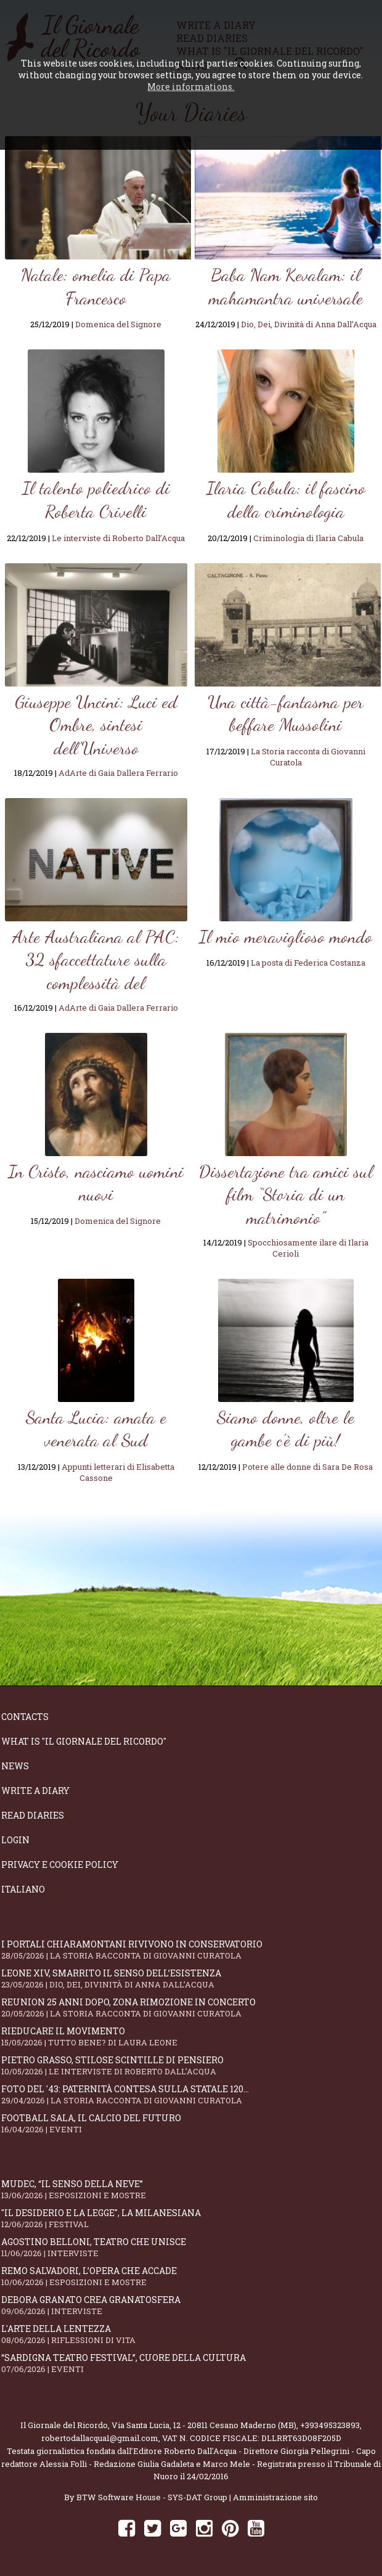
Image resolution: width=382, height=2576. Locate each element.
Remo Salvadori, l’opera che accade (191, 2276)
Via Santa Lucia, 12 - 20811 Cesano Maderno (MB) (204, 2425)
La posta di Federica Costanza (308, 962)
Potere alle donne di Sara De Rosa (307, 1466)
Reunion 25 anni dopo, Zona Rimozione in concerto (191, 2007)
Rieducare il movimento (191, 2036)
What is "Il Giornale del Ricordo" (83, 1741)
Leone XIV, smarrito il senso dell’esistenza (191, 1978)
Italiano (23, 1889)
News (15, 1766)
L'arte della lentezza (191, 2334)
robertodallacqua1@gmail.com (99, 2438)
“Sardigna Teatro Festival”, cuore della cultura (191, 2363)
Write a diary (35, 1790)
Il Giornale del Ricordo (64, 2425)
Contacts (25, 1716)
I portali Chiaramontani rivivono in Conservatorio (191, 1949)
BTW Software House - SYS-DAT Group (151, 2497)
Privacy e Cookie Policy (59, 1864)
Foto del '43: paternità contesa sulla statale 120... (191, 2094)
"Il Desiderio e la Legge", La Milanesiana (191, 2218)
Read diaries (32, 1815)
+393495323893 (330, 2425)
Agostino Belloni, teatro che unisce (191, 2247)
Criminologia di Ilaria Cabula (308, 538)
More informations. (190, 86)
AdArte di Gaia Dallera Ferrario (118, 772)
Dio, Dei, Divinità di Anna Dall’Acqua (308, 324)
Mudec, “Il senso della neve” (191, 2189)
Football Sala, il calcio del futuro (191, 2123)
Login (15, 1840)
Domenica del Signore (118, 324)
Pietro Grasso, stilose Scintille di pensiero (191, 2065)
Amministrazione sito (275, 2497)
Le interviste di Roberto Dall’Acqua (118, 538)
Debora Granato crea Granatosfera (191, 2305)
